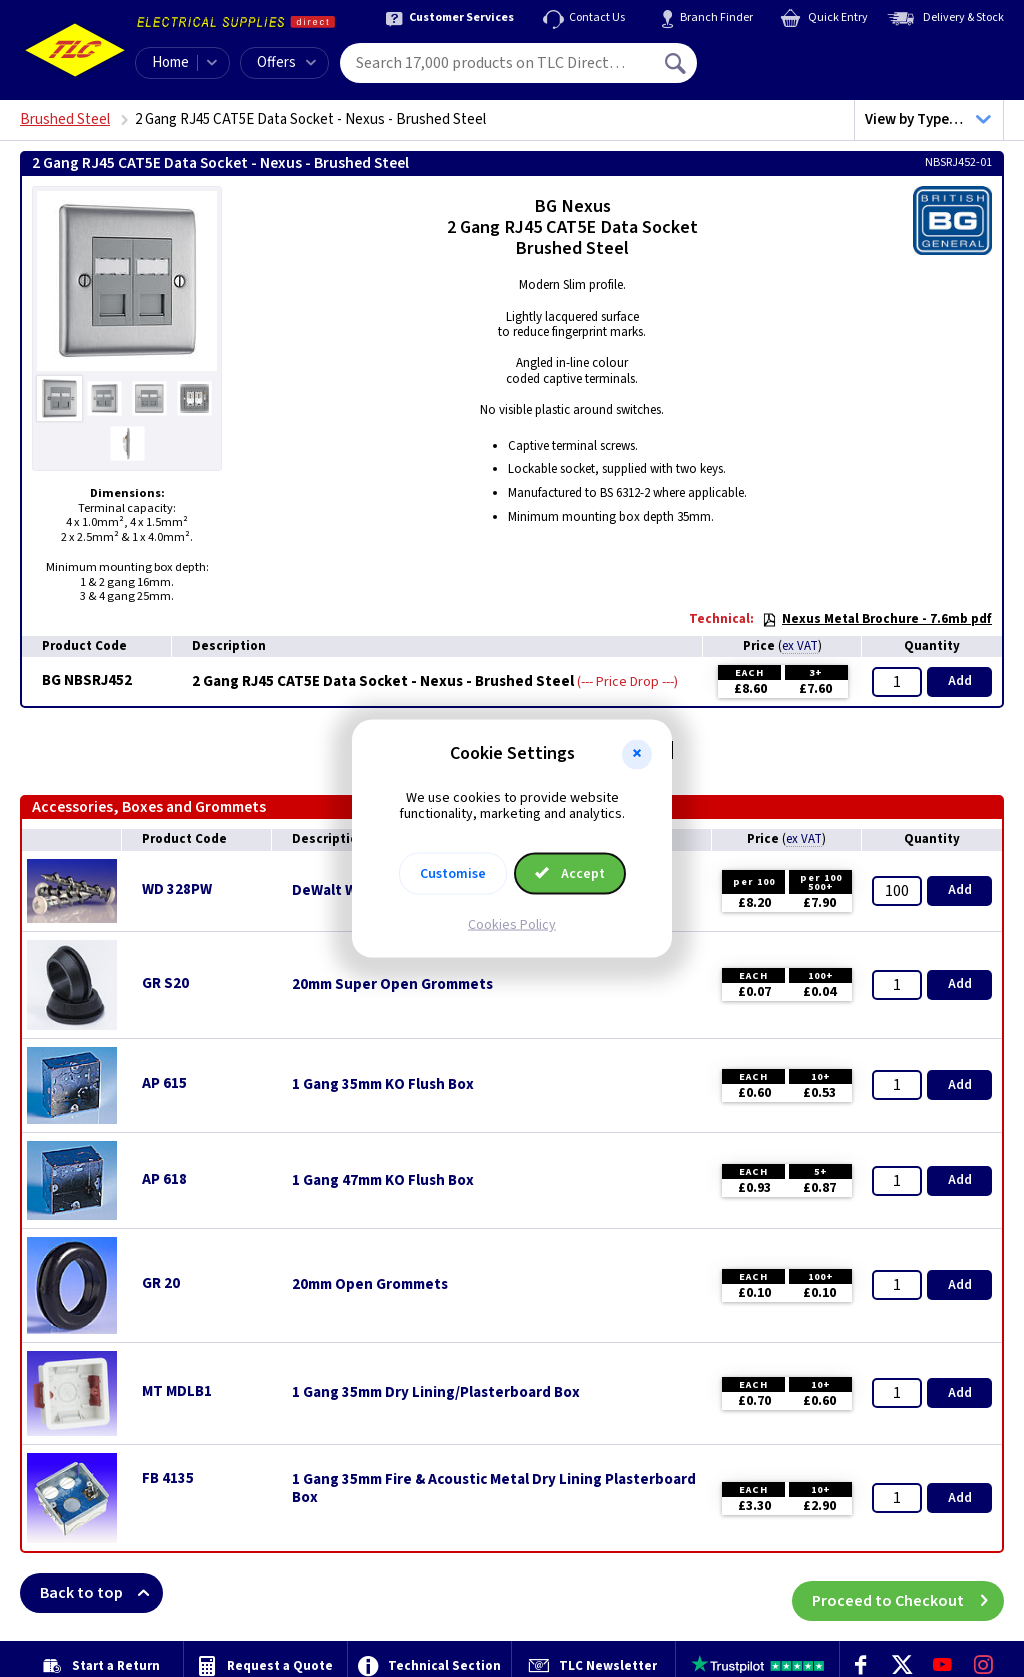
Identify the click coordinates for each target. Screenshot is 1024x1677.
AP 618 (164, 1179)
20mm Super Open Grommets (392, 985)
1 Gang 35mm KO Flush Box (383, 1085)
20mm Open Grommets (370, 1285)
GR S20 (165, 983)
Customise (453, 874)
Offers (286, 62)
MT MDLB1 (177, 1391)
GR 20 (161, 1283)
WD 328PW (177, 889)
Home (170, 62)
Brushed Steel (65, 119)
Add (960, 681)
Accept (570, 874)
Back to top (101, 1593)
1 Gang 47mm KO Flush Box (383, 1181)
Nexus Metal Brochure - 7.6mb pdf (877, 619)
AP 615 (164, 1083)
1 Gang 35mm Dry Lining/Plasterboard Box (436, 1393)
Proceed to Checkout (908, 1593)
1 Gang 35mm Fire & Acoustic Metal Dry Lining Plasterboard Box (494, 1489)
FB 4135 (168, 1478)
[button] (637, 754)
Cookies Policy (512, 925)
